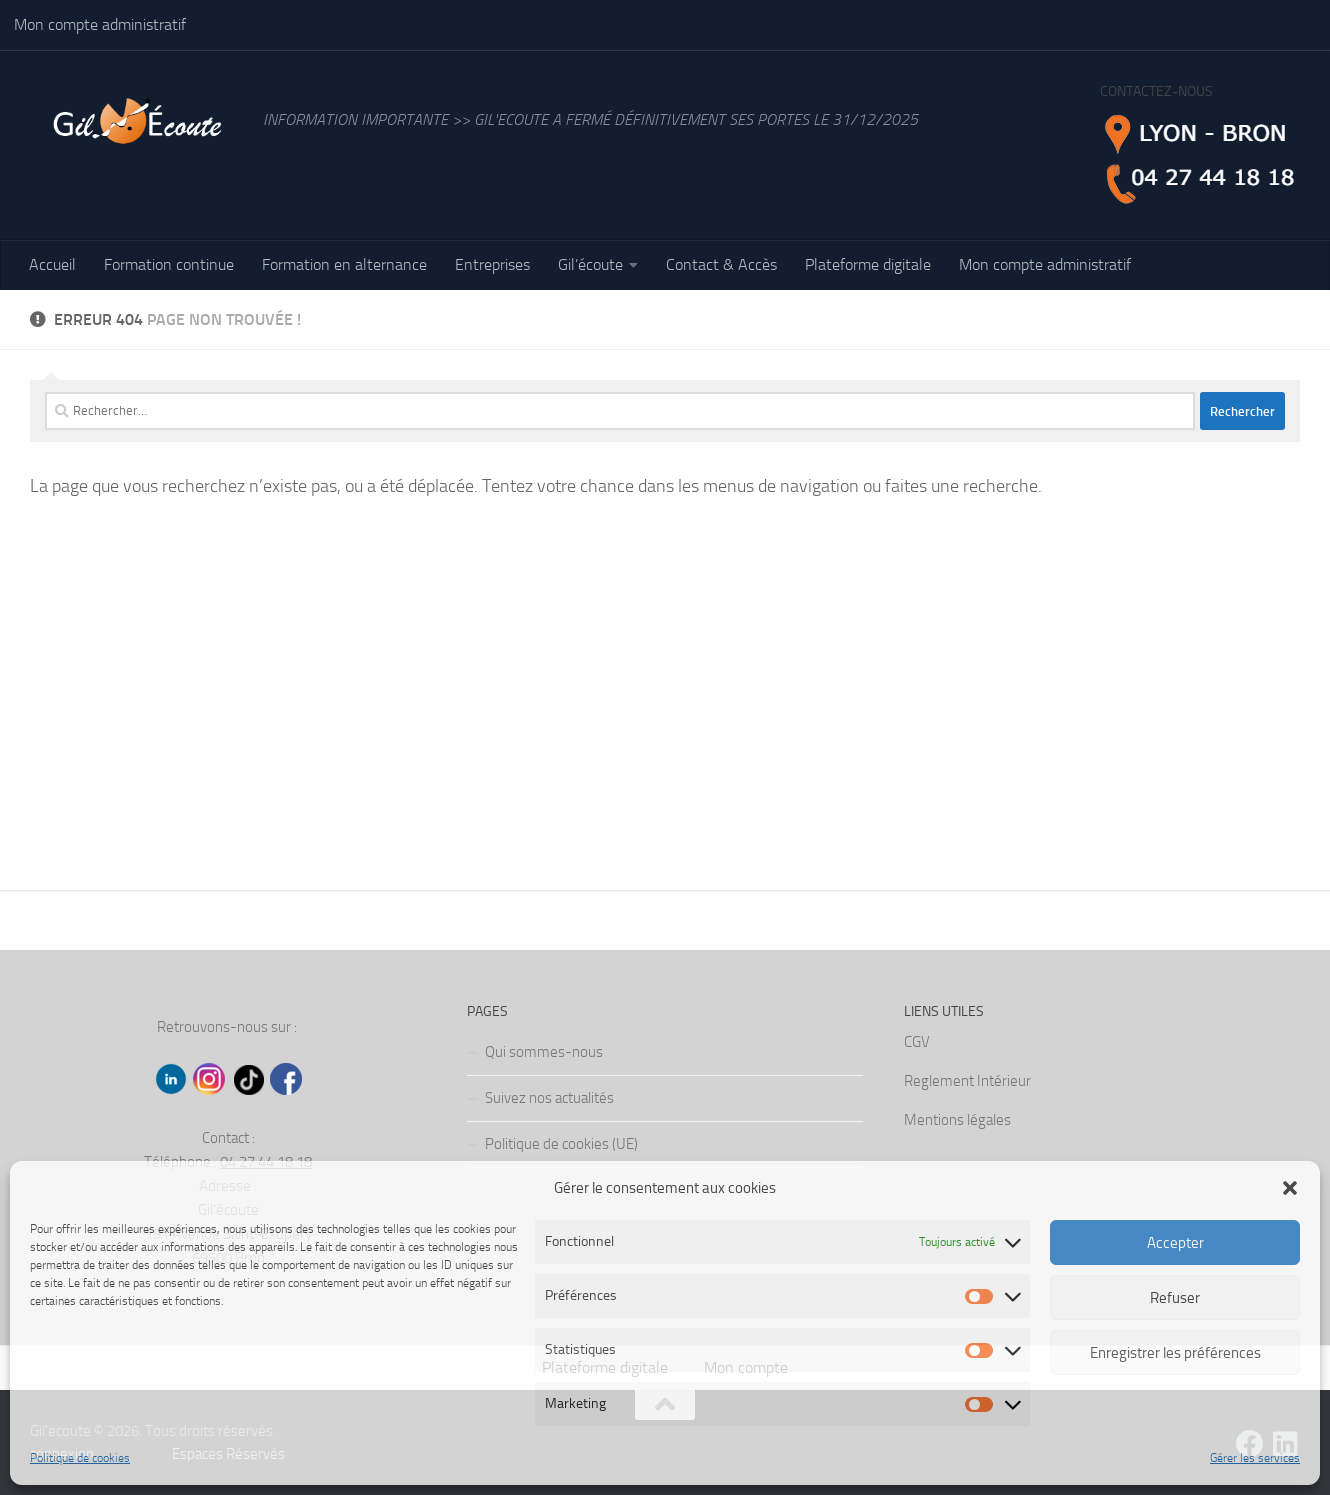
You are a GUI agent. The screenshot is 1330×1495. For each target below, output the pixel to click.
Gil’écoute (590, 264)
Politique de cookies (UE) (561, 1144)
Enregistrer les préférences (1175, 1353)
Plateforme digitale (868, 264)
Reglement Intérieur (967, 1081)
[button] (1290, 1188)
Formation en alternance (344, 264)
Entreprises (492, 264)
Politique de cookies (80, 1458)
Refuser (1175, 1298)
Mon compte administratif (100, 24)
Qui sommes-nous (544, 1052)
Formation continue (169, 264)
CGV (917, 1042)
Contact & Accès (721, 264)
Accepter (1175, 1243)
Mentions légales (957, 1120)
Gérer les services (1255, 1458)
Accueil (52, 264)
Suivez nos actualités (549, 1098)
